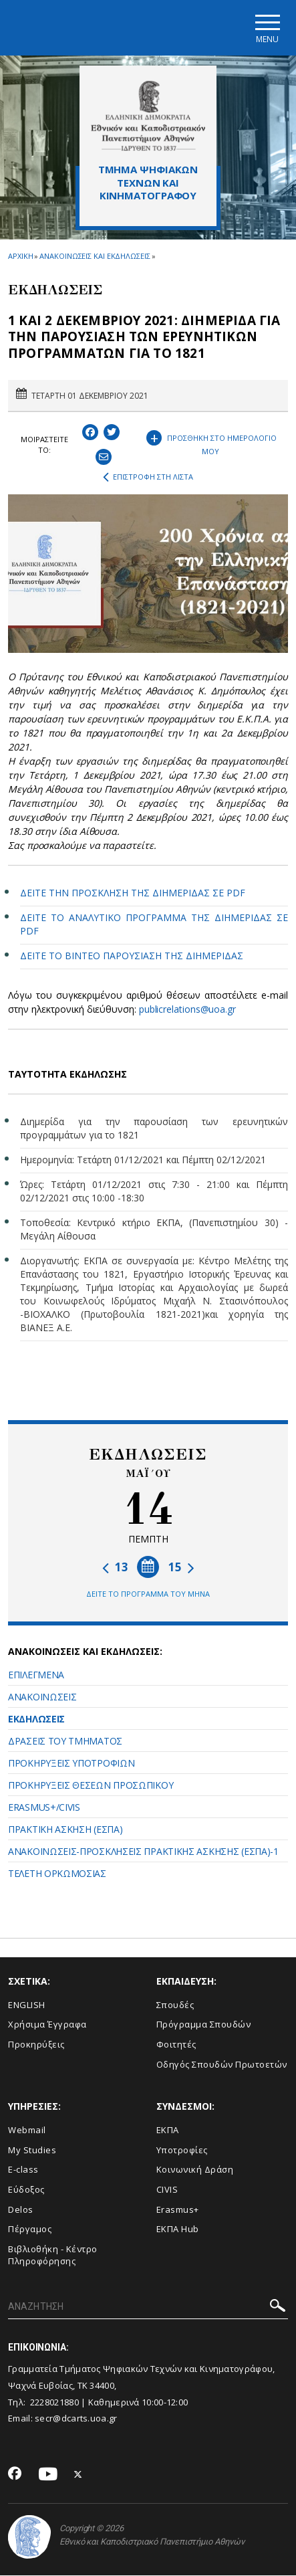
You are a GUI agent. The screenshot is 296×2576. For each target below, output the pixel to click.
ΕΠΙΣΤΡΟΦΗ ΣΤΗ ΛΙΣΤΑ (148, 477)
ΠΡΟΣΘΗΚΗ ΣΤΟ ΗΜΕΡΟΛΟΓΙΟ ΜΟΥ (211, 441)
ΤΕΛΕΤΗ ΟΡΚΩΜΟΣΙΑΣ (57, 1873)
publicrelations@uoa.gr (187, 1009)
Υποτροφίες (182, 2150)
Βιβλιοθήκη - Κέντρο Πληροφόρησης (53, 2255)
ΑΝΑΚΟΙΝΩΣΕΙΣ (42, 1696)
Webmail (27, 2130)
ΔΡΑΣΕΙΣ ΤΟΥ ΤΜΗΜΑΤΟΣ (65, 1741)
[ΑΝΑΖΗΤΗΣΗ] (148, 2307)
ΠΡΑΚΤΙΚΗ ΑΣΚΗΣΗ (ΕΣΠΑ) (65, 1829)
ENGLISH (26, 2005)
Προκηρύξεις (36, 2044)
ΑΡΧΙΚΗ (20, 256)
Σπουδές (175, 2005)
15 (181, 1567)
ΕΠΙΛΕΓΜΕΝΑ (36, 1674)
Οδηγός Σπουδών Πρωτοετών (221, 2064)
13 (115, 1567)
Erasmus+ (177, 2209)
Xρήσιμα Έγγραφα (47, 2025)
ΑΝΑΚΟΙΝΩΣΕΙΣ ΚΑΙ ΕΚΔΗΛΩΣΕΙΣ (94, 256)
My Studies (32, 2150)
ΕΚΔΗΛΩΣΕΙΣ (36, 1718)
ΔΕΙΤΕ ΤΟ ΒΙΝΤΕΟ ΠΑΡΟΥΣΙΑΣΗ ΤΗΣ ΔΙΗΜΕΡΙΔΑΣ (131, 955)
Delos (20, 2209)
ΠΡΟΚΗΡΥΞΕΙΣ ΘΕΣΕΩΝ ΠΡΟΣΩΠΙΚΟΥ (90, 1785)
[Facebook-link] (15, 2475)
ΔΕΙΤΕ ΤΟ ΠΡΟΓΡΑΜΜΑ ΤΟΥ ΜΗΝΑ (148, 1594)
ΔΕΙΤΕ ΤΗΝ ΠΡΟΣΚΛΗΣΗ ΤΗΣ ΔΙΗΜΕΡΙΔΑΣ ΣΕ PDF (132, 892)
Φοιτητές (176, 2044)
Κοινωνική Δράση (195, 2170)
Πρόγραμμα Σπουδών (203, 2025)
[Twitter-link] (78, 2474)
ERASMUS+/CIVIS (44, 1807)
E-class (23, 2170)
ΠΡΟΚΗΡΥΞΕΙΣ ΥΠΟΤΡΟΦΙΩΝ (71, 1763)
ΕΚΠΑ (167, 2130)
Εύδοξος (26, 2189)
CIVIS (167, 2189)
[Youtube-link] (48, 2475)
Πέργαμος (29, 2229)
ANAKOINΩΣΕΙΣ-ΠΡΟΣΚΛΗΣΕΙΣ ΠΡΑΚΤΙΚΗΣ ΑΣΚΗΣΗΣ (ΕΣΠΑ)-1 (143, 1851)
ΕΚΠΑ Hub (177, 2229)
